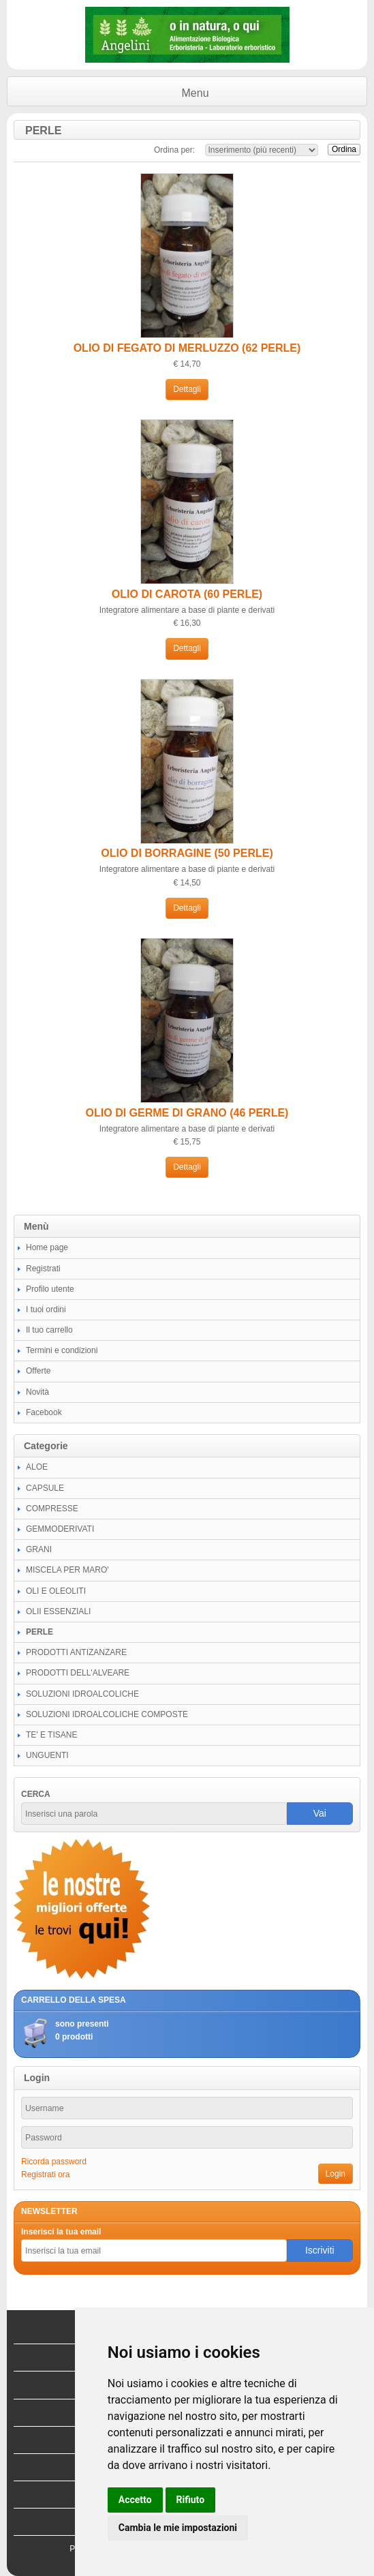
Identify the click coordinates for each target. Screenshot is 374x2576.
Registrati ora (45, 2174)
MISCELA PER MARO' (67, 1570)
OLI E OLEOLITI (56, 1591)
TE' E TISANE (51, 1735)
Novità (37, 1392)
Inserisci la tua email (61, 2232)
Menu (195, 93)
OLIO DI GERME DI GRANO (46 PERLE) (187, 1113)
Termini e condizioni (61, 1350)
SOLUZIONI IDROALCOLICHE (82, 1694)
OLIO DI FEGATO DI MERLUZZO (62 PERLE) (187, 348)
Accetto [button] (135, 2499)
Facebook (44, 1412)
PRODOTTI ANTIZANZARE (76, 1652)
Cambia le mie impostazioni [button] (178, 2527)
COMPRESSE (52, 1508)
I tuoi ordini (46, 1309)
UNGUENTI (47, 1755)
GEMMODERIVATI (60, 1529)
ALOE (37, 1467)
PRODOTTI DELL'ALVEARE (77, 1673)
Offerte (38, 1371)
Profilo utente (50, 1289)
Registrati (43, 1268)
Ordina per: (174, 150)
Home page (47, 1247)
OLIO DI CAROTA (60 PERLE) (187, 594)
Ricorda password (54, 2161)
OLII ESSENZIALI (58, 1611)
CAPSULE (45, 1488)
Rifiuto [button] (190, 2499)
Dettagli (187, 389)
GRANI (39, 1549)
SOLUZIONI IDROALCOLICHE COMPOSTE (107, 1714)
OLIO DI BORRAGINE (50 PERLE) (186, 853)
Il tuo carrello (49, 1330)
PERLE (39, 1632)
